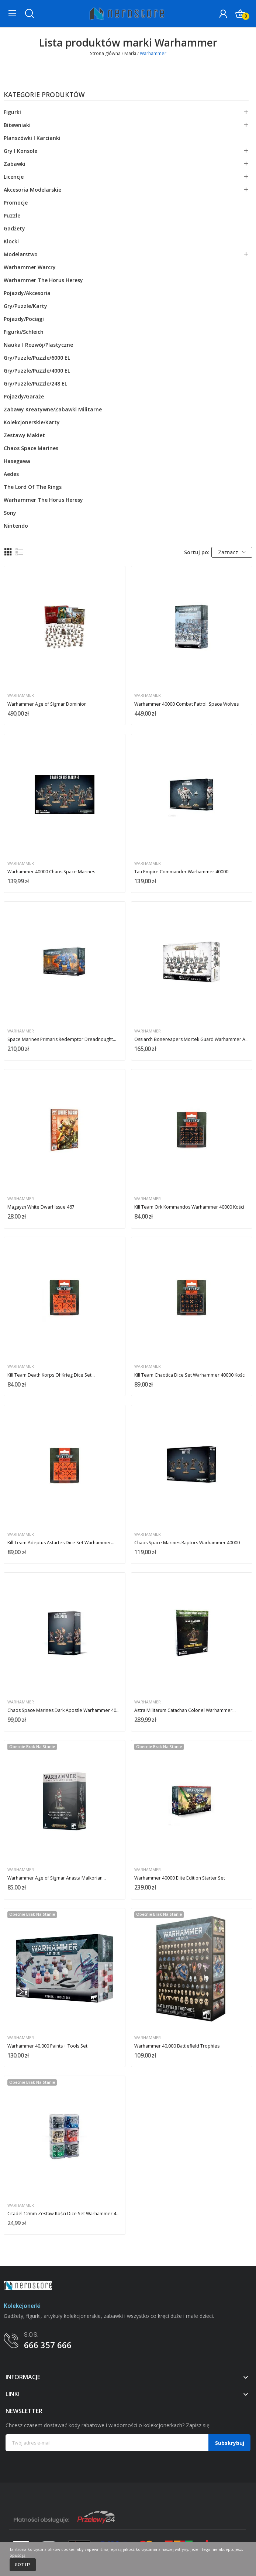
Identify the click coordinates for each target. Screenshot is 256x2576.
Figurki (12, 112)
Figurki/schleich (24, 331)
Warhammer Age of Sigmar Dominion (47, 704)
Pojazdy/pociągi (24, 318)
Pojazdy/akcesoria (27, 293)
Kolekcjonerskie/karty (32, 422)
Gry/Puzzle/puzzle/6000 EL (37, 357)
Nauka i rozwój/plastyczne (38, 344)
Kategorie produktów (44, 95)
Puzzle (12, 215)
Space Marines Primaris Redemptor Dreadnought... (61, 1039)
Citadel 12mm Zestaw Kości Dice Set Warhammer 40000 (64, 2213)
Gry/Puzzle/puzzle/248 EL (35, 383)
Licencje (14, 176)
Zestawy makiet (24, 435)
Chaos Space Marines (31, 448)
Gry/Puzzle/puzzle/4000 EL (37, 370)
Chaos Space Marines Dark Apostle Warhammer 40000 (64, 1710)
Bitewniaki (17, 125)
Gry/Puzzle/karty (25, 305)
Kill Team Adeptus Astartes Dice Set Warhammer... (60, 1542)
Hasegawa (17, 461)
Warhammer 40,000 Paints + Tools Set (47, 2046)
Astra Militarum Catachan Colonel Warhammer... (185, 1710)
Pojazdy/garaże (24, 396)
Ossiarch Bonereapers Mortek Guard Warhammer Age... (191, 1039)
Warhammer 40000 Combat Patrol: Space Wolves (186, 704)
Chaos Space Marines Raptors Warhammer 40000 (187, 1542)
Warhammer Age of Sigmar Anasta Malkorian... (56, 1878)
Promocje (16, 202)
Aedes (11, 473)
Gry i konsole (20, 150)
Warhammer (20, 695)
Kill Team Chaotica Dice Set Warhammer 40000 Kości (190, 1375)
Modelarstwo (21, 254)
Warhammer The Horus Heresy (43, 280)
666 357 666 (48, 2345)
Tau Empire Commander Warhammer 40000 (181, 872)
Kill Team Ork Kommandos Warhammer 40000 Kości (189, 1207)
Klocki (11, 241)
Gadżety (14, 228)
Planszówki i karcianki (32, 137)
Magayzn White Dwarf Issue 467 (41, 1207)
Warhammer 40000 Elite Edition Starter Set (179, 1878)
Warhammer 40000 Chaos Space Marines (51, 872)
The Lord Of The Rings (33, 486)
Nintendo (16, 525)
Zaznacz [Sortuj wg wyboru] (232, 552)
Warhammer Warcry (30, 267)
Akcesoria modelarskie (32, 189)
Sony (10, 512)
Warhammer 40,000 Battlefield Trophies (176, 2046)
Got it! (22, 2564)
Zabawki (14, 163)
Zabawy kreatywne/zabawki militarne (53, 409)
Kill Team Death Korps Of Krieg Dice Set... (51, 1375)
